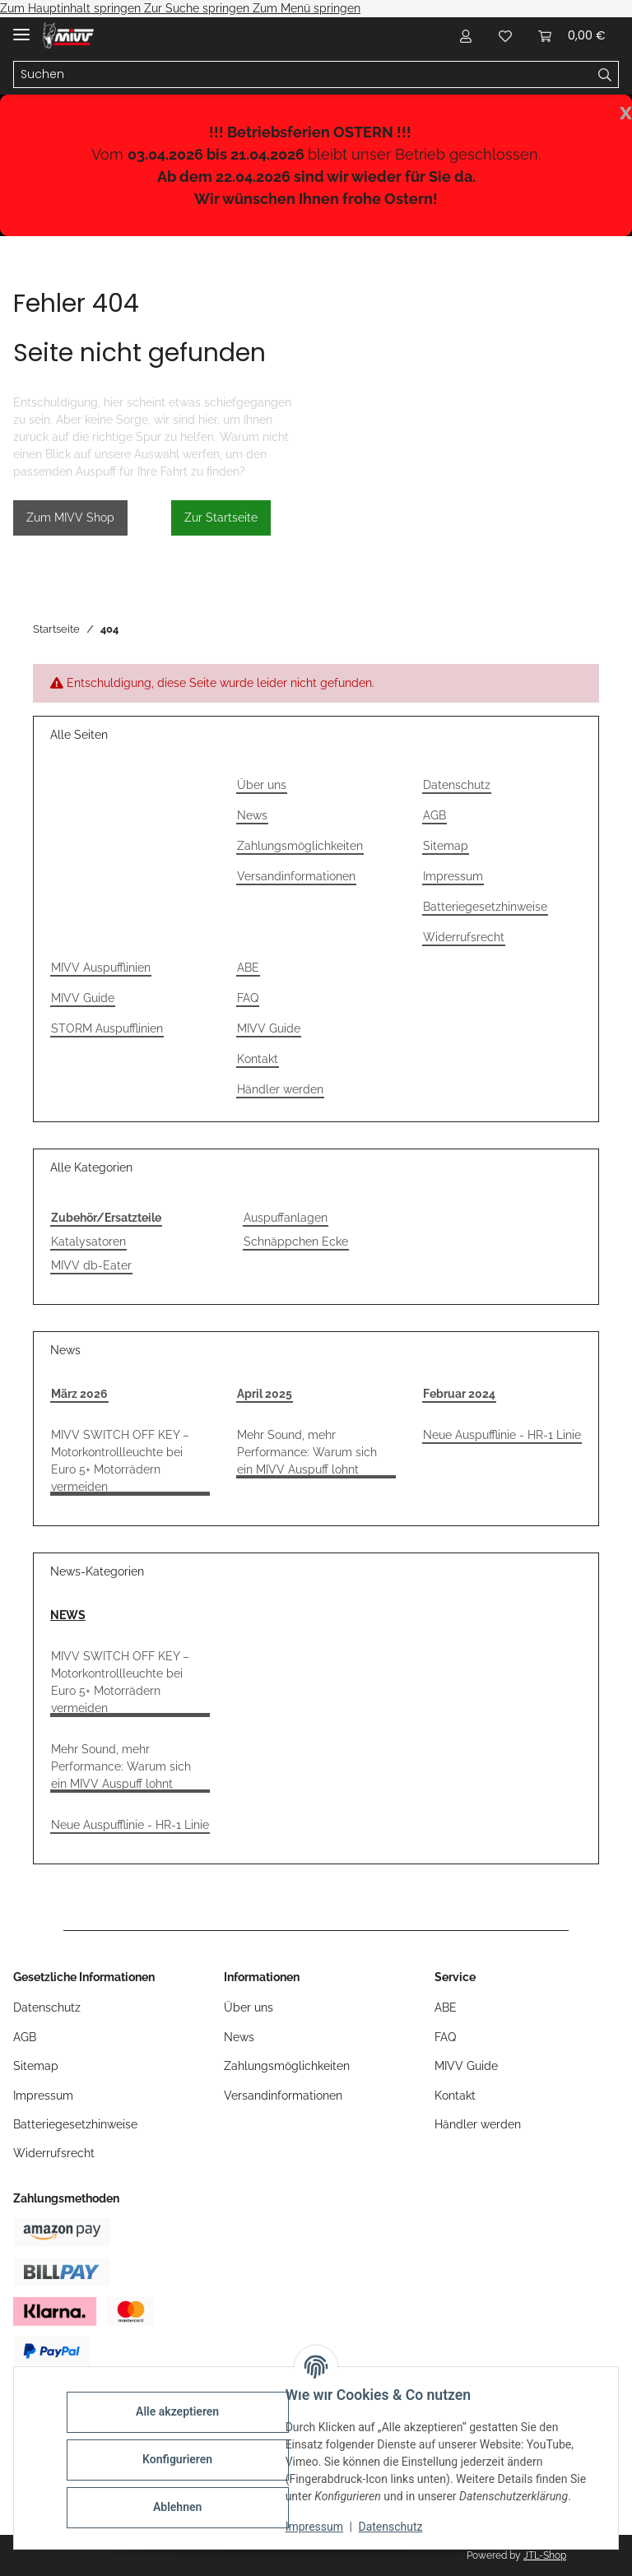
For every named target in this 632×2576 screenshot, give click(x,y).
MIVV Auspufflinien (101, 967)
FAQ (247, 998)
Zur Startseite (221, 517)
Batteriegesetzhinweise (485, 906)
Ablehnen (180, 2506)
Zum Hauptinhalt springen (72, 8)
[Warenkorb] (572, 35)
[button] (466, 35)
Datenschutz (394, 2526)
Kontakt (257, 1058)
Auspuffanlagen (286, 1217)
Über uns (261, 784)
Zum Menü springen (306, 8)
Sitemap (445, 845)
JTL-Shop (544, 2555)
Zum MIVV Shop (70, 517)
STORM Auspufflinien (107, 1028)
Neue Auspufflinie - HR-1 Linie (502, 1434)
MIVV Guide (82, 998)
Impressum (317, 2526)
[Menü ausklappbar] (21, 27)
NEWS (68, 1615)
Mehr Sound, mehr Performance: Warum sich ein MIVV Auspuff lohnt (307, 1452)
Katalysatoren (88, 1241)
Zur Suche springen (198, 8)
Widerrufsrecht (463, 937)
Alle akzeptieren (180, 2411)
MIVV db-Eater (91, 1265)
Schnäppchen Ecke (296, 1241)
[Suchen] (302, 75)
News (252, 815)
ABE (248, 967)
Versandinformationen (296, 876)
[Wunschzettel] (505, 35)
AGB (434, 815)
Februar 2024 (459, 1393)
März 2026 (79, 1393)
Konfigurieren (181, 2459)
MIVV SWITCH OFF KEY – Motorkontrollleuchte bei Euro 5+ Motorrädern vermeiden (120, 1460)
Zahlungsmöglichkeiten (300, 845)
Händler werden (280, 1089)
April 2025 (264, 1393)
